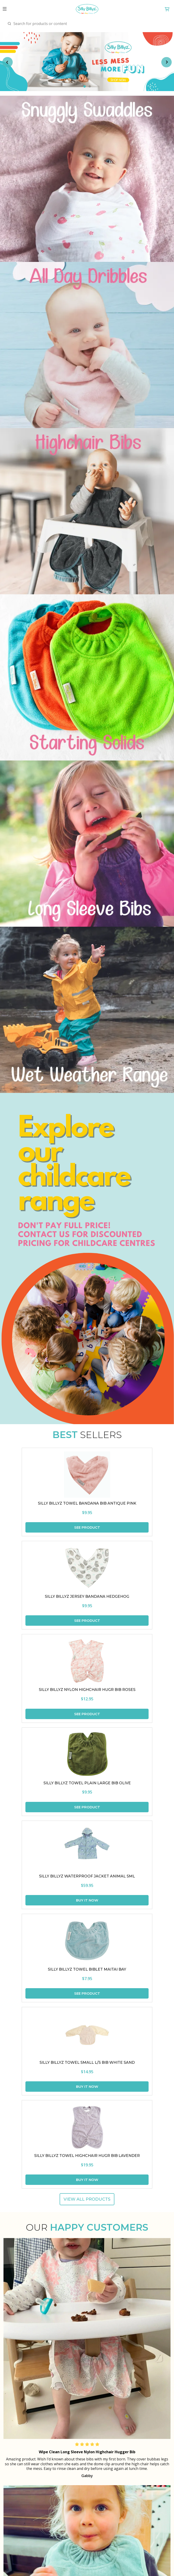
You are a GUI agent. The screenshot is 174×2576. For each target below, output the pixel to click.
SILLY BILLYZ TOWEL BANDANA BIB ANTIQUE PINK (87, 1503)
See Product (87, 1527)
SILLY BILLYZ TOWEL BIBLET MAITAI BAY (87, 1969)
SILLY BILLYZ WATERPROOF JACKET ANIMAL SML (87, 1876)
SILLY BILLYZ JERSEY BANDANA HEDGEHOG (87, 1596)
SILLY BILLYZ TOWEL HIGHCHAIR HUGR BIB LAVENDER (87, 2155)
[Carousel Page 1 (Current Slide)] (84, 86)
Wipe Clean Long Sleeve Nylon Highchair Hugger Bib (87, 2451)
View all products (87, 2199)
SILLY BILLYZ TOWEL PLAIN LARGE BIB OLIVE (87, 1783)
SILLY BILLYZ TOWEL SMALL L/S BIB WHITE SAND (87, 2062)
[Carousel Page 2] (90, 86)
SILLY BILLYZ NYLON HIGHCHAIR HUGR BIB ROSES (87, 1689)
